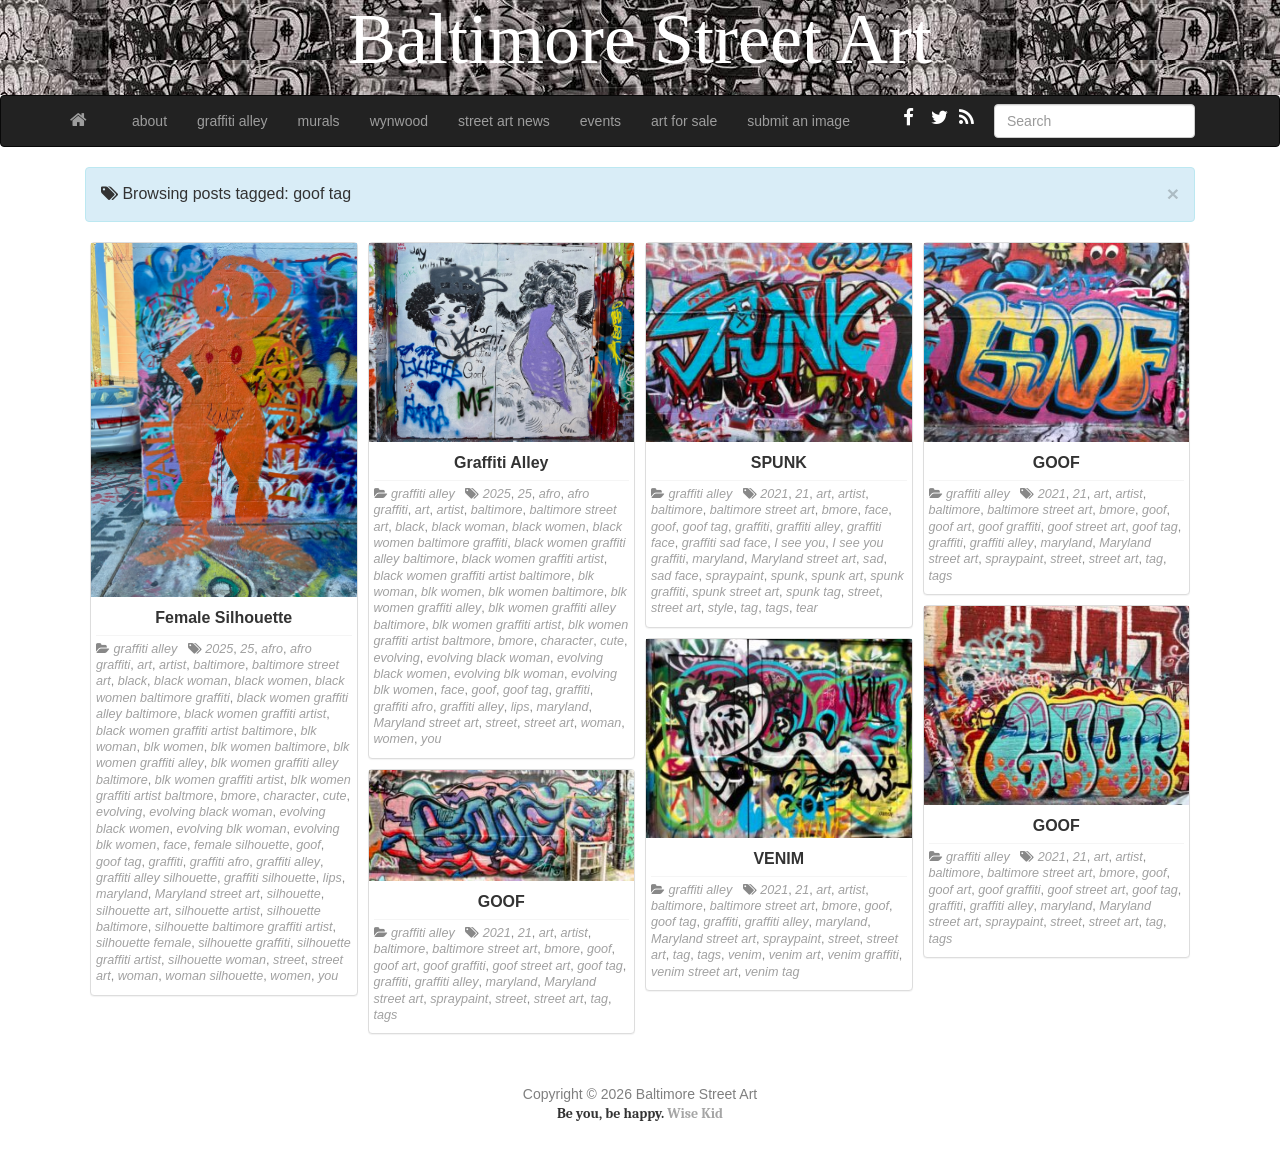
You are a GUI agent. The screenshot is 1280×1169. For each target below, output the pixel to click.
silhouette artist (217, 911)
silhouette (294, 894)
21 (802, 494)
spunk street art (735, 592)
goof (308, 845)
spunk (788, 576)
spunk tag (813, 592)
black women (272, 681)
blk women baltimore (269, 747)
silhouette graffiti (244, 943)
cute (335, 796)
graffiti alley (232, 121)
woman (138, 976)
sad (873, 559)
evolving (119, 812)
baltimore (219, 665)
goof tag (119, 862)
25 (247, 649)
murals (319, 121)
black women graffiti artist (255, 714)
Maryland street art (207, 894)
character (289, 796)
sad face (675, 576)
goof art (950, 527)
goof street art (1087, 527)
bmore (239, 796)
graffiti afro (220, 862)
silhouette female (143, 943)
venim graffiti (862, 955)
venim (745, 955)
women (290, 976)
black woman (191, 681)
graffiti (166, 862)
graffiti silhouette (270, 878)
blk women (174, 747)
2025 (219, 649)
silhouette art (132, 911)
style (721, 608)
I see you (799, 543)
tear (807, 608)
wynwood (399, 121)
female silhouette (241, 845)
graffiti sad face (724, 543)
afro (272, 649)
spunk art (837, 576)
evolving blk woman (232, 829)
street (289, 960)
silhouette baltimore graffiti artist (244, 927)
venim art (795, 955)
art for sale (684, 121)
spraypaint (735, 576)
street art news (504, 121)
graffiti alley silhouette (156, 878)
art (144, 665)
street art (549, 723)
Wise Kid (695, 1113)
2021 (774, 494)
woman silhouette (214, 976)
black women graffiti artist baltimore (194, 731)
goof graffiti (1009, 527)
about (149, 121)
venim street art (694, 972)
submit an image (798, 121)
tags (777, 608)
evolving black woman (210, 812)
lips (332, 878)
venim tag (772, 972)
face (175, 845)
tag (750, 608)
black (132, 681)
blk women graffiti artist (219, 780)
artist (172, 665)
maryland (122, 894)
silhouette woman (217, 960)
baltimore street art (762, 510)
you (328, 976)
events (600, 121)
